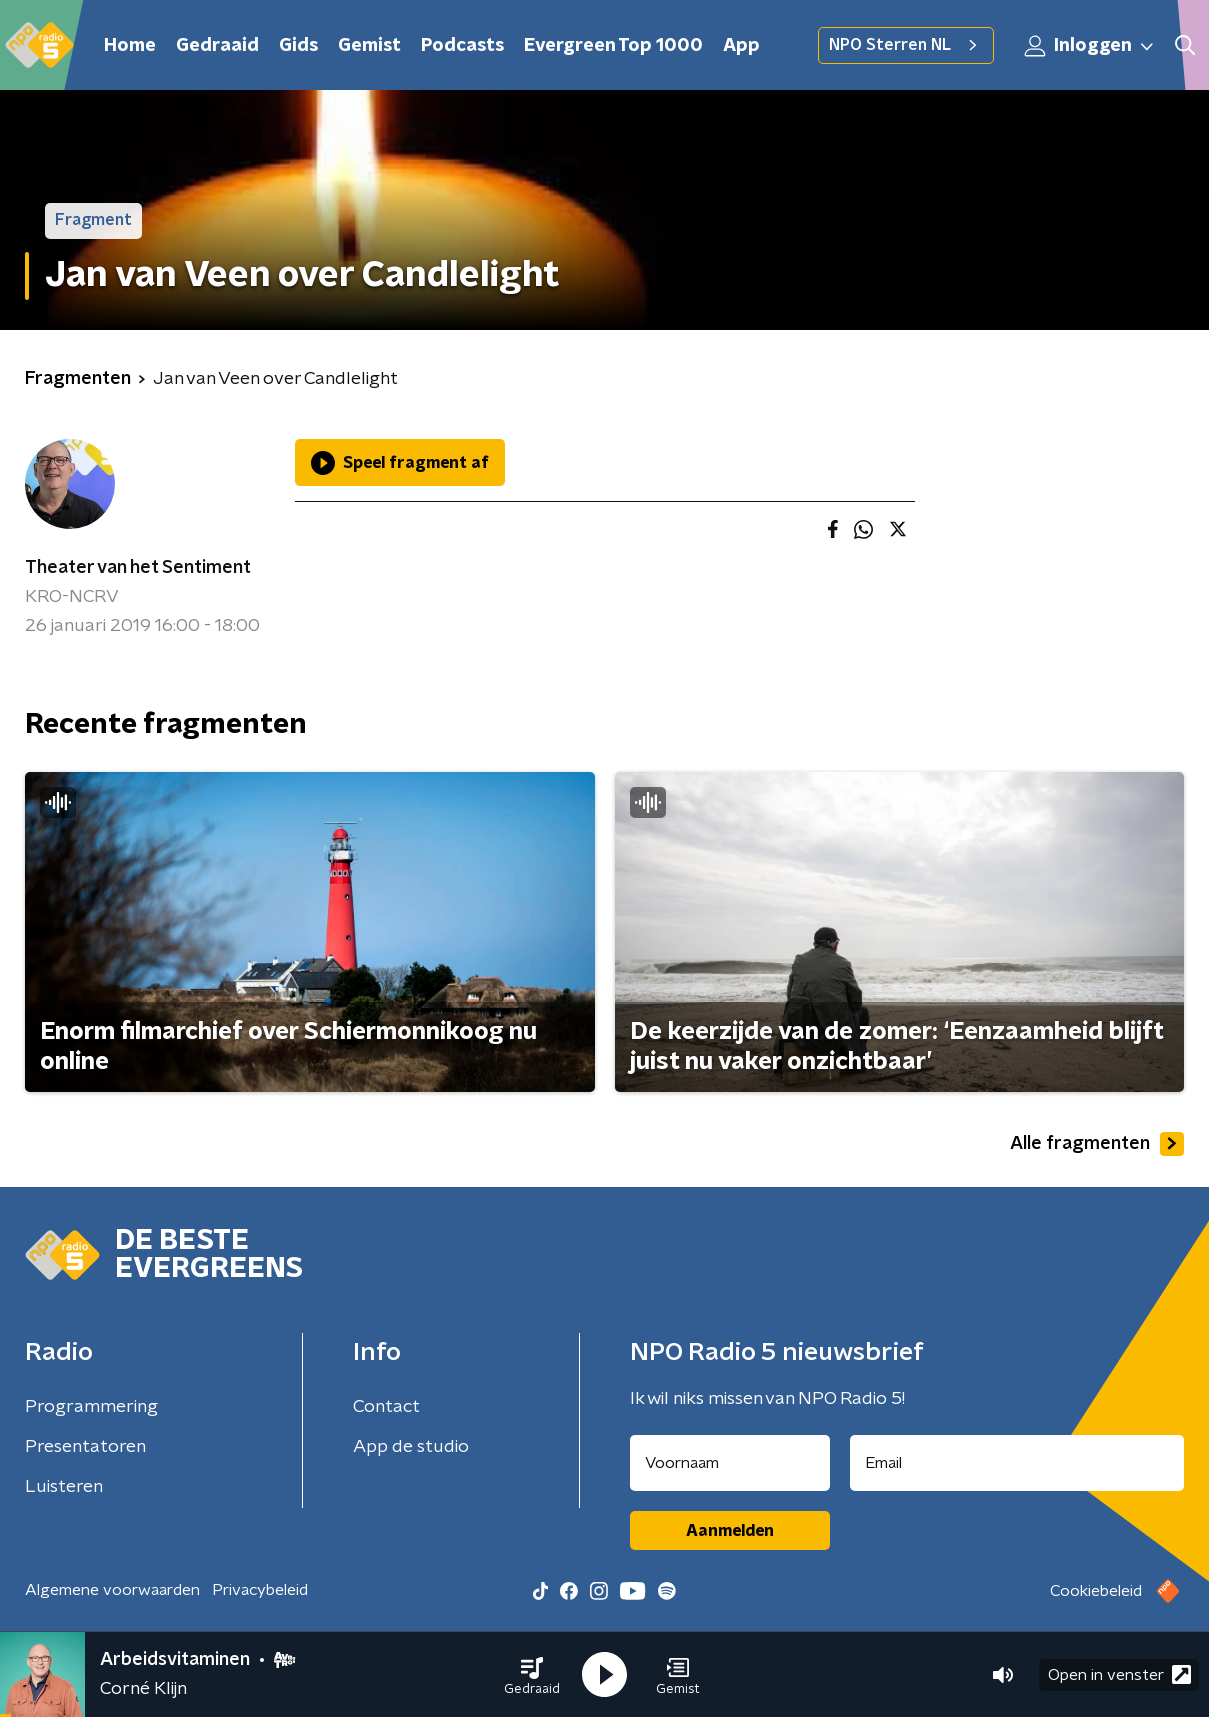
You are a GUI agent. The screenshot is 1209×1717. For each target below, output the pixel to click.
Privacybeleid (260, 1590)
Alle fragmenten (1097, 1144)
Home (130, 46)
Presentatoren (85, 1447)
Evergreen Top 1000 (613, 46)
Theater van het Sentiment (138, 568)
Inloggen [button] (1090, 46)
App (741, 46)
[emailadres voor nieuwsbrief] (1017, 1463)
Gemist (369, 46)
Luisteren (64, 1487)
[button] (532, 1675)
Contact (386, 1407)
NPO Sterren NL (906, 45)
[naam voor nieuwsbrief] (730, 1463)
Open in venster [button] (1119, 1674)
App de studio (411, 1447)
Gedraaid (217, 46)
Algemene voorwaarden (112, 1590)
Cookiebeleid (1096, 1591)
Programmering (91, 1407)
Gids (298, 46)
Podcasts (462, 46)
